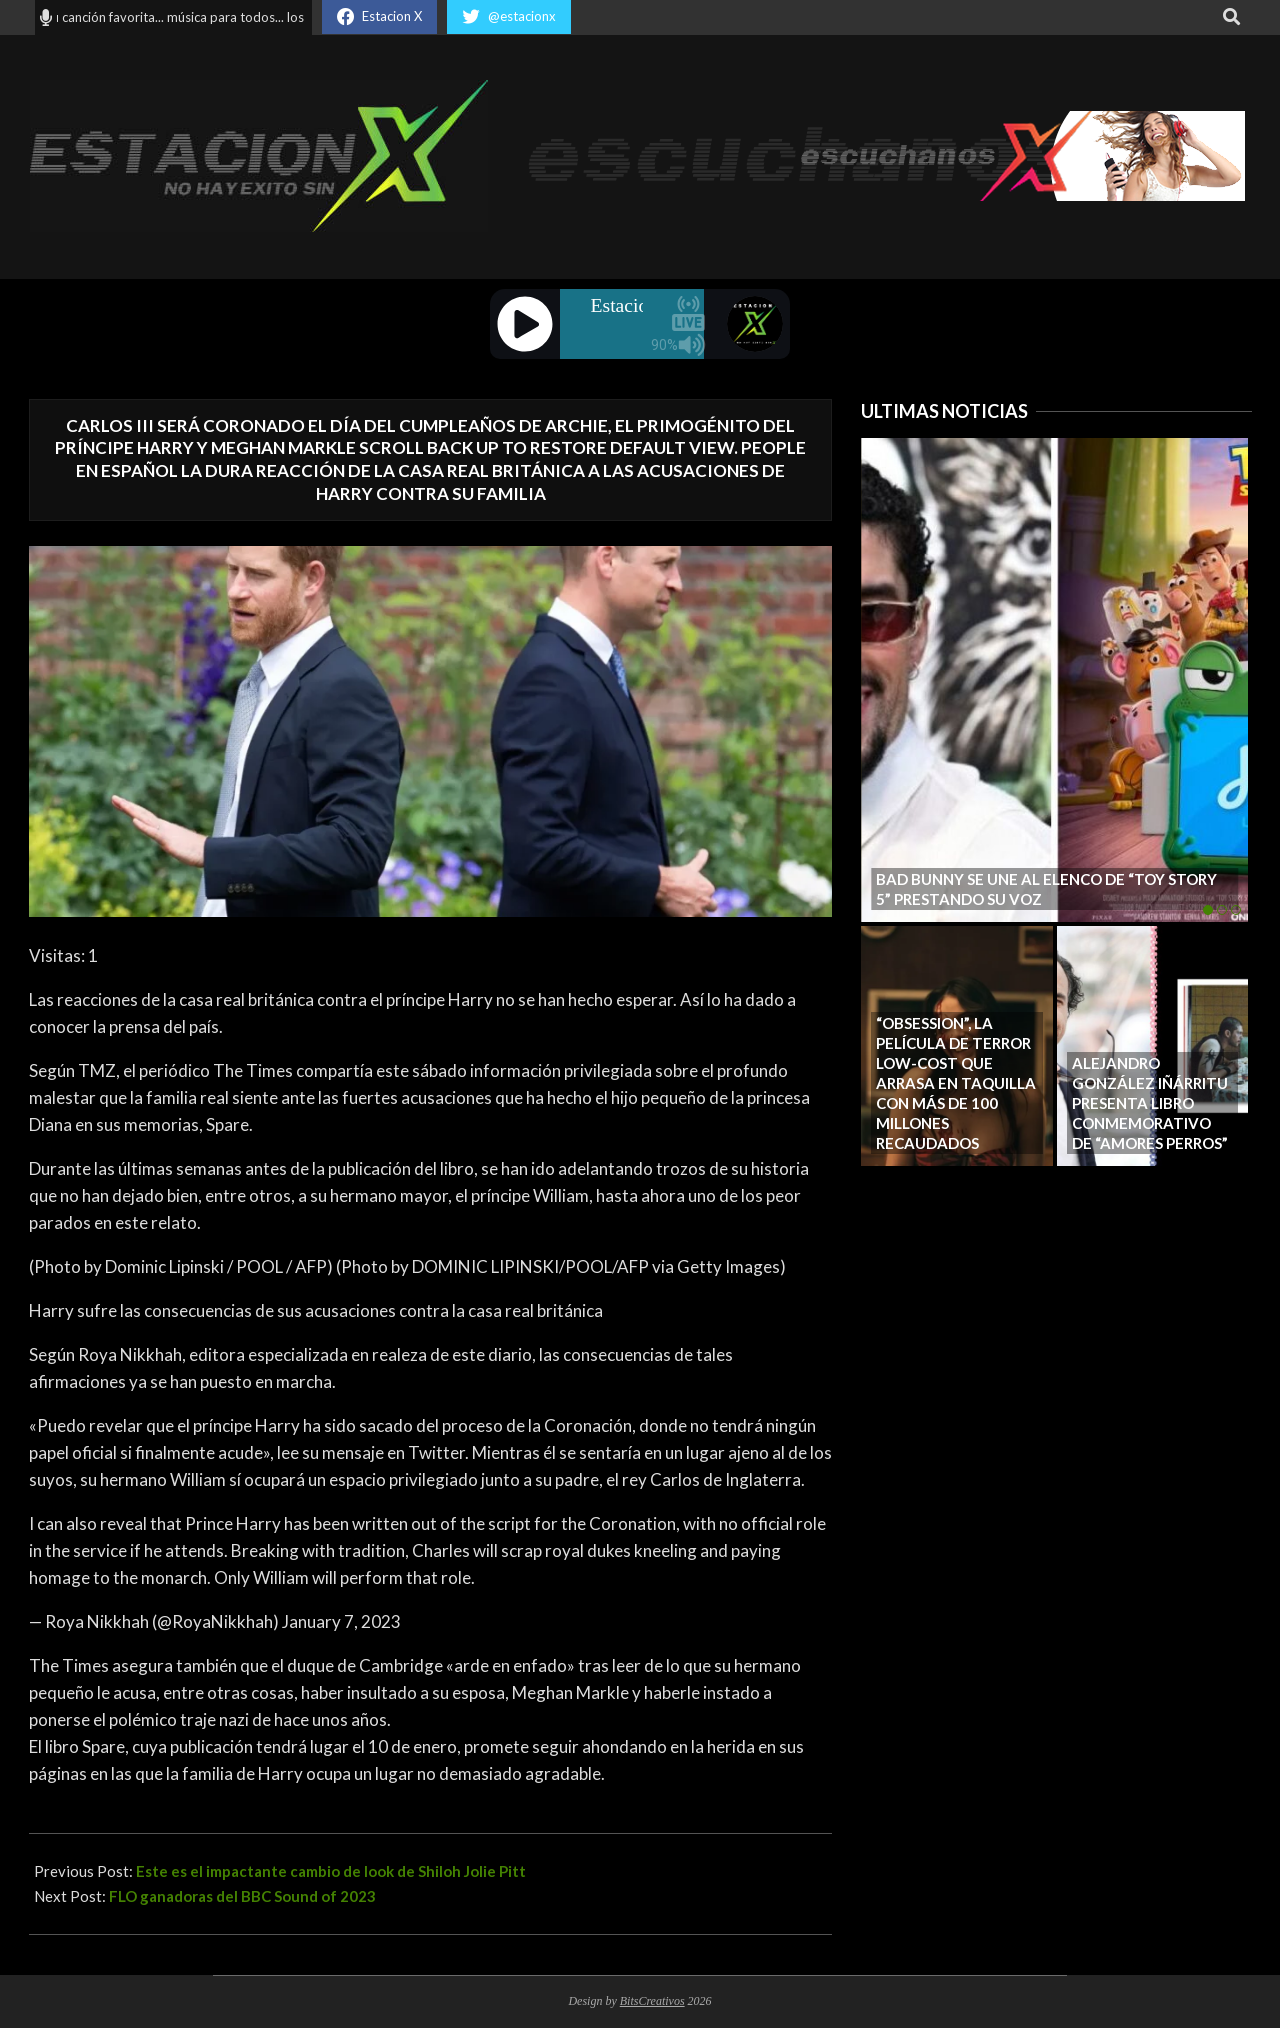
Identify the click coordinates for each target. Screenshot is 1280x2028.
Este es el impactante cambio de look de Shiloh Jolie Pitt (331, 1871)
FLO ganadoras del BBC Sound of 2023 (242, 1896)
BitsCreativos (652, 2001)
